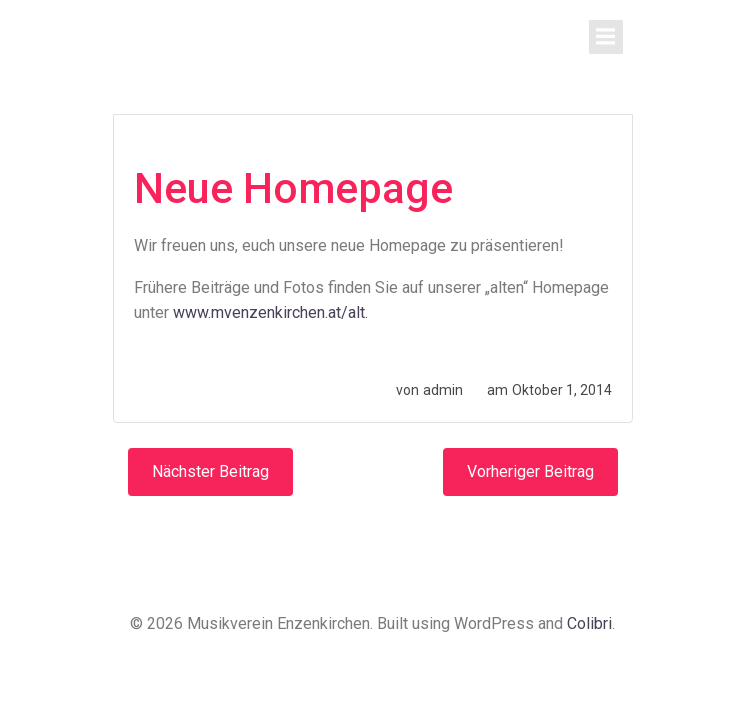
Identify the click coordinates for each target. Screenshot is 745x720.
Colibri (589, 623)
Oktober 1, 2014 (562, 390)
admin (443, 390)
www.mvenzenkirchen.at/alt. (270, 312)
